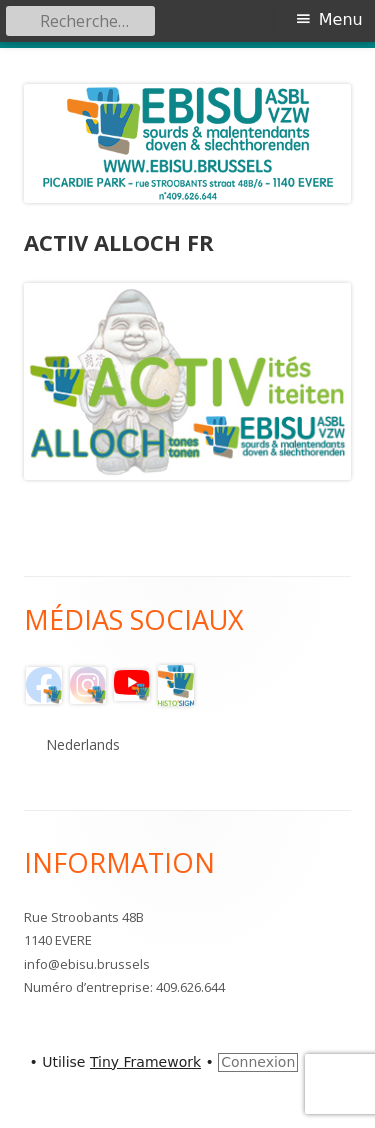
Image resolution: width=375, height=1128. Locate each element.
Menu (341, 19)
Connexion (258, 1062)
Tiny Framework (145, 1062)
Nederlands (83, 744)
